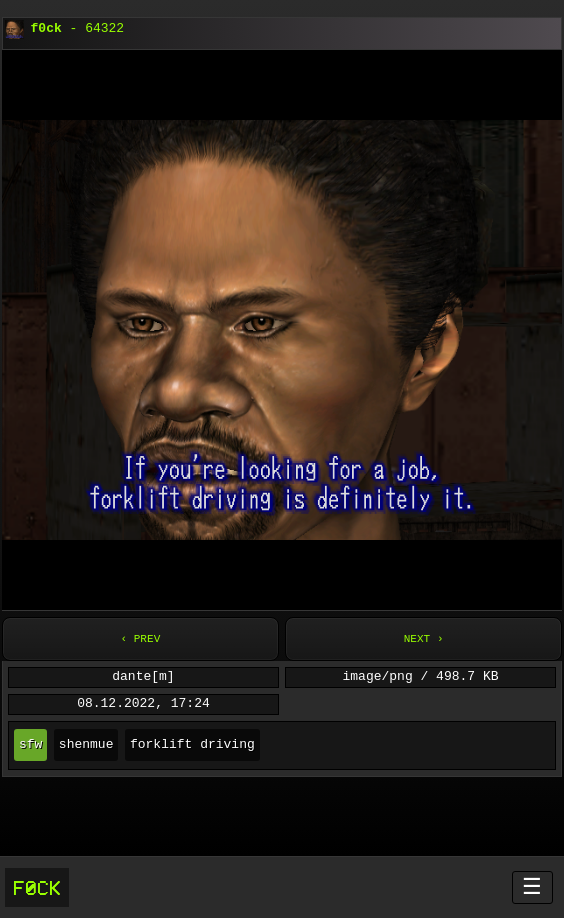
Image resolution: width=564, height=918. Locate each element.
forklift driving (192, 745)
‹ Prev (140, 638)
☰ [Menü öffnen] (532, 886)
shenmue (86, 745)
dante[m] (143, 677)
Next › (424, 638)
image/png (378, 677)
